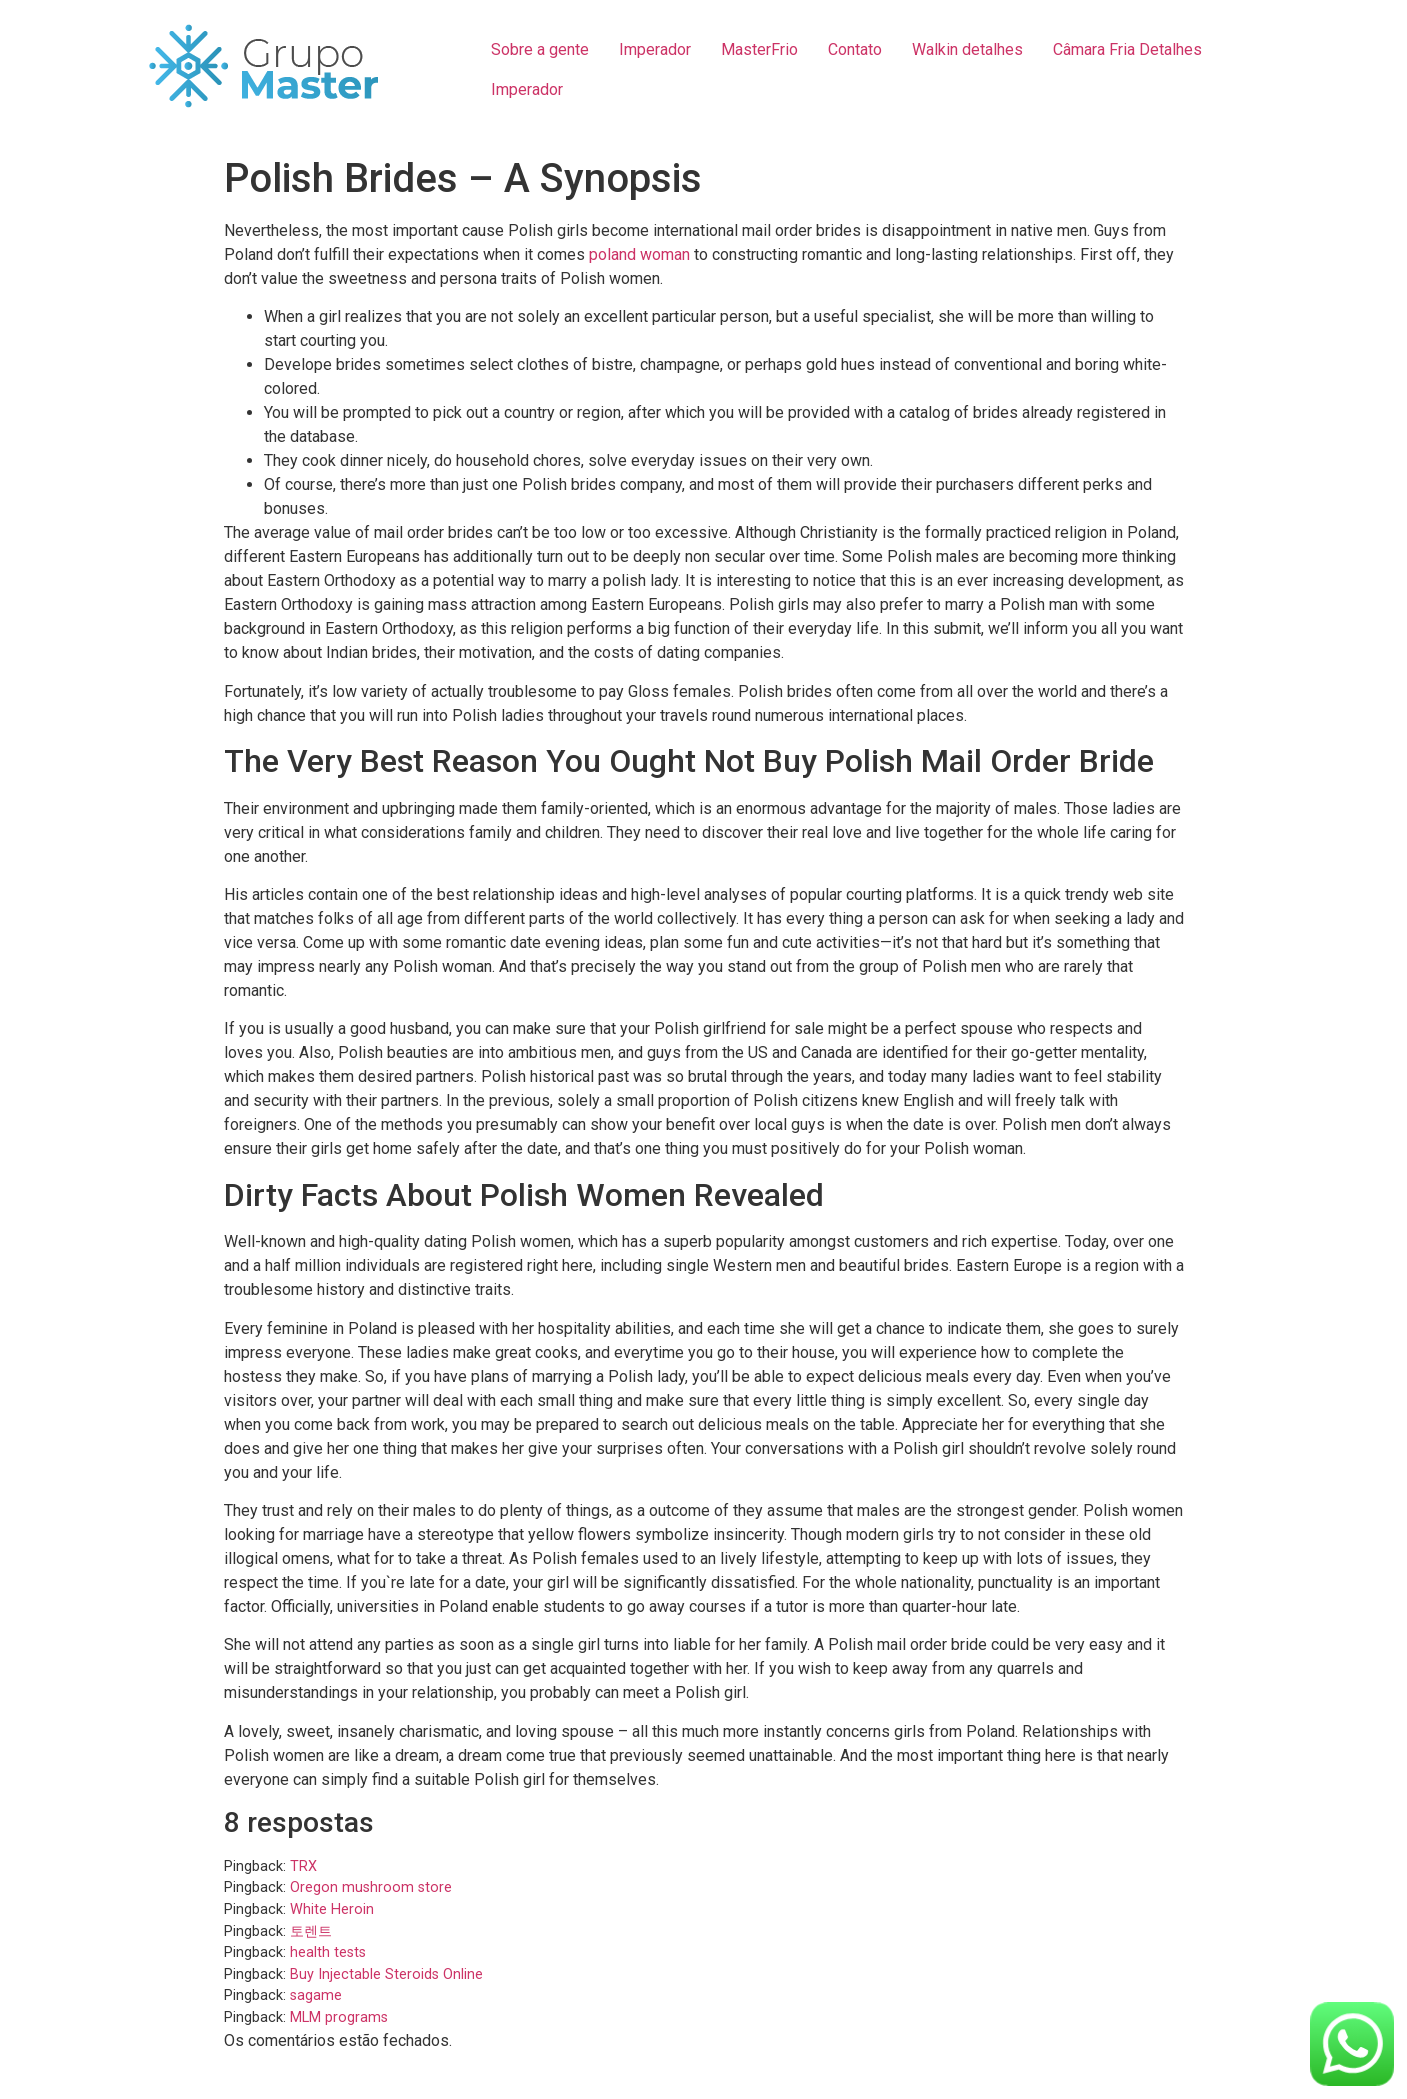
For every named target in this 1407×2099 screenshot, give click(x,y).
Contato (855, 49)
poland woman (639, 254)
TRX (303, 1866)
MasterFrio (759, 49)
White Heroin (332, 1909)
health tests (328, 1952)
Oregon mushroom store (371, 1887)
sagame (316, 1995)
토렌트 (311, 1931)
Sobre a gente (540, 49)
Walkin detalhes (967, 49)
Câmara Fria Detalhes (1127, 49)
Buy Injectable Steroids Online (386, 1974)
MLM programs (339, 2017)
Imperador (655, 49)
